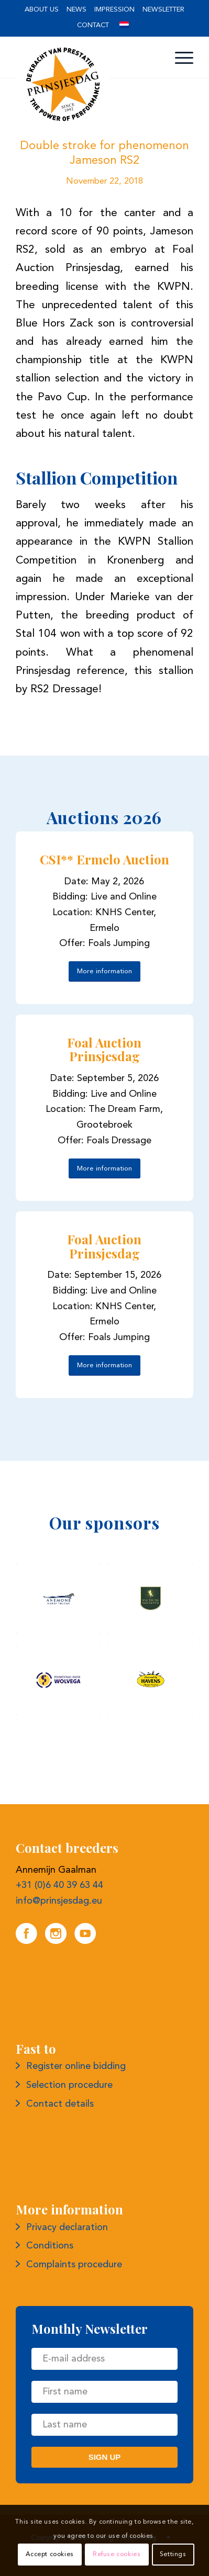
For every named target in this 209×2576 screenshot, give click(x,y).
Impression (114, 9)
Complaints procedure (74, 2264)
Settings (173, 2554)
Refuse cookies (116, 2554)
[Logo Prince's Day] (87, 84)
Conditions (49, 2246)
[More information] (104, 971)
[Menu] (178, 58)
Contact (93, 25)
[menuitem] (41, 10)
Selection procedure (69, 2085)
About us (42, 9)
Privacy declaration (67, 2227)
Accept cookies (49, 2554)
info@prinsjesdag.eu (59, 1901)
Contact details (60, 2104)
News (76, 9)
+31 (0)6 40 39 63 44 (59, 1885)
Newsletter (163, 9)
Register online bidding (76, 2066)
